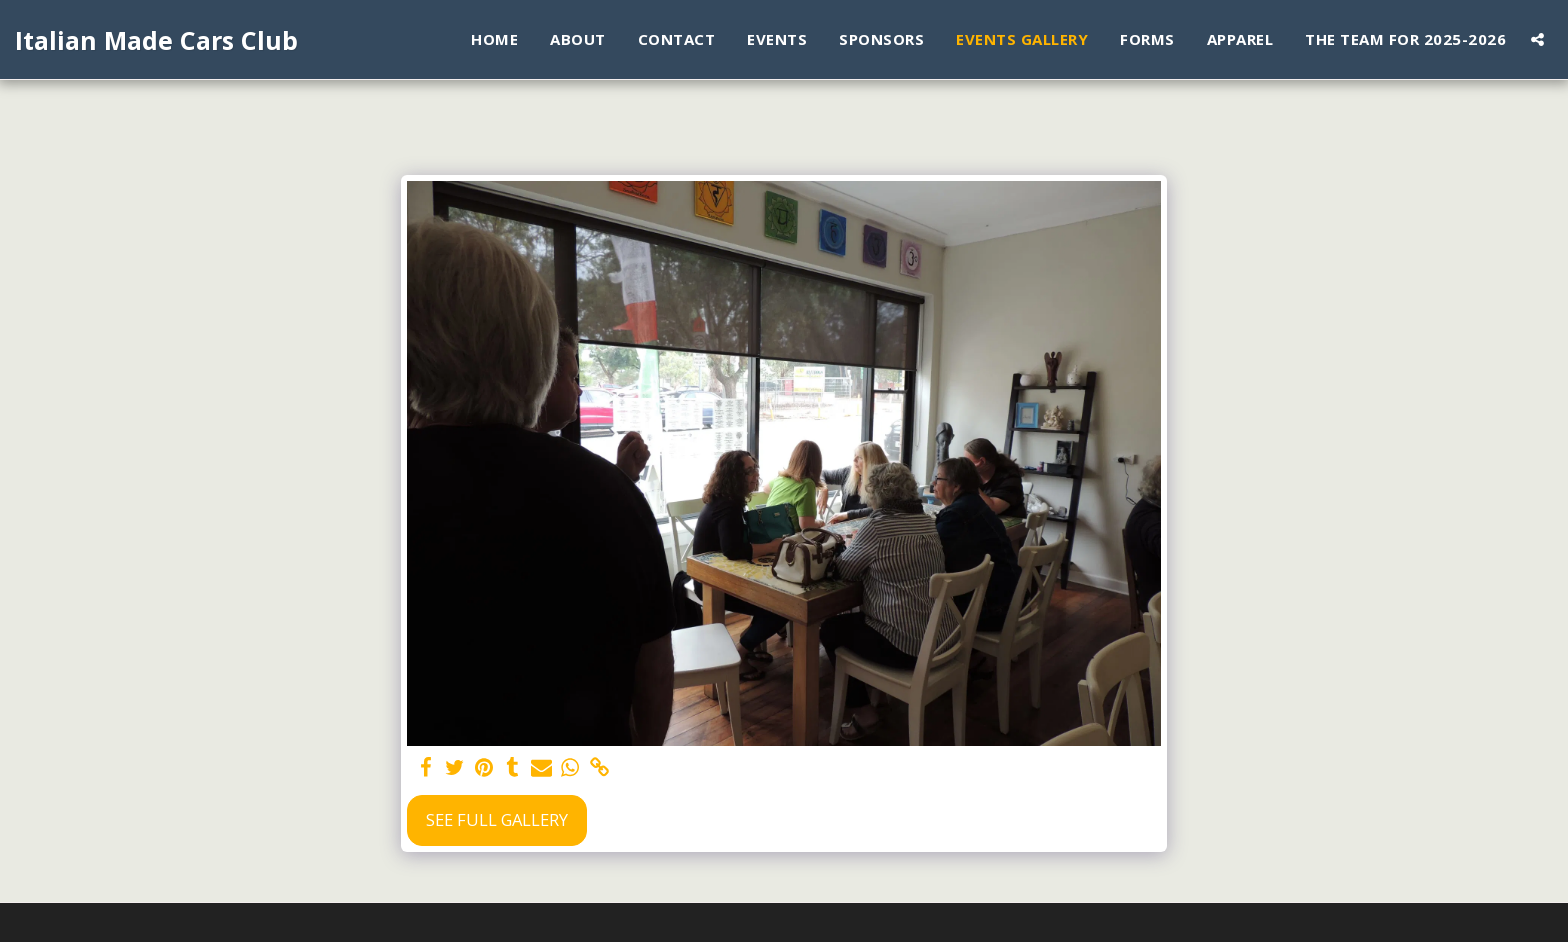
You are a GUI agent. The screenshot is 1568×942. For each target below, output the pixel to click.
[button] (1537, 39)
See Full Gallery (497, 819)
